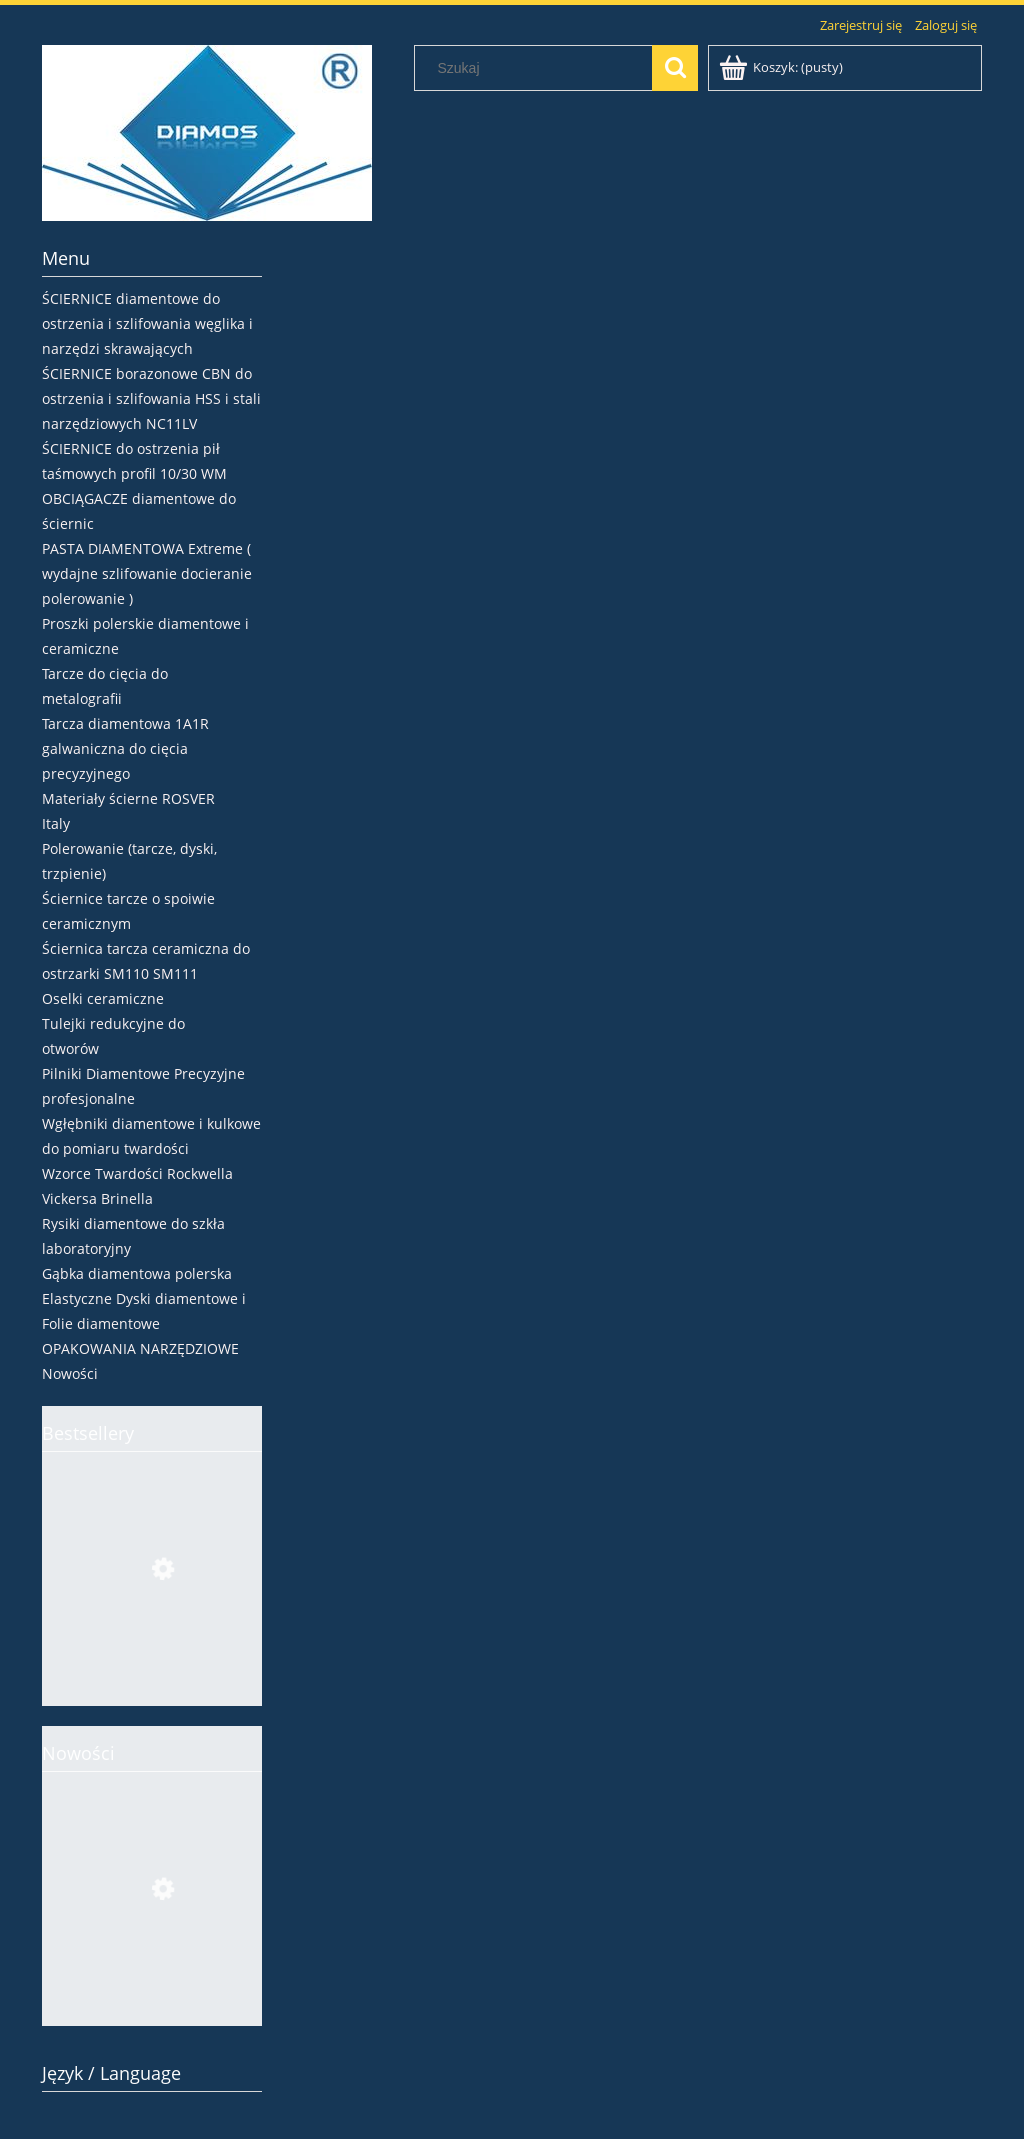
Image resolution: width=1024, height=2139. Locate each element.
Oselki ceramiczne (103, 998)
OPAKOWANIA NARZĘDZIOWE (140, 1348)
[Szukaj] (675, 68)
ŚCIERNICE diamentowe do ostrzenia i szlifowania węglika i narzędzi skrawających (147, 323)
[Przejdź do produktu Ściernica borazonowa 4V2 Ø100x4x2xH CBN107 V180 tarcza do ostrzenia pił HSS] (152, 1664)
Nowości (70, 1373)
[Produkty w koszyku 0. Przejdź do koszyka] (782, 67)
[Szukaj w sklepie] (538, 68)
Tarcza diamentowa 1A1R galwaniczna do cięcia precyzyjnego (125, 748)
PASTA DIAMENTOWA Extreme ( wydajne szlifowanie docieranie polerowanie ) (147, 573)
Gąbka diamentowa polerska (137, 1273)
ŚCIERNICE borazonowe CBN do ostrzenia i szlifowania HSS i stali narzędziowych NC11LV (151, 398)
